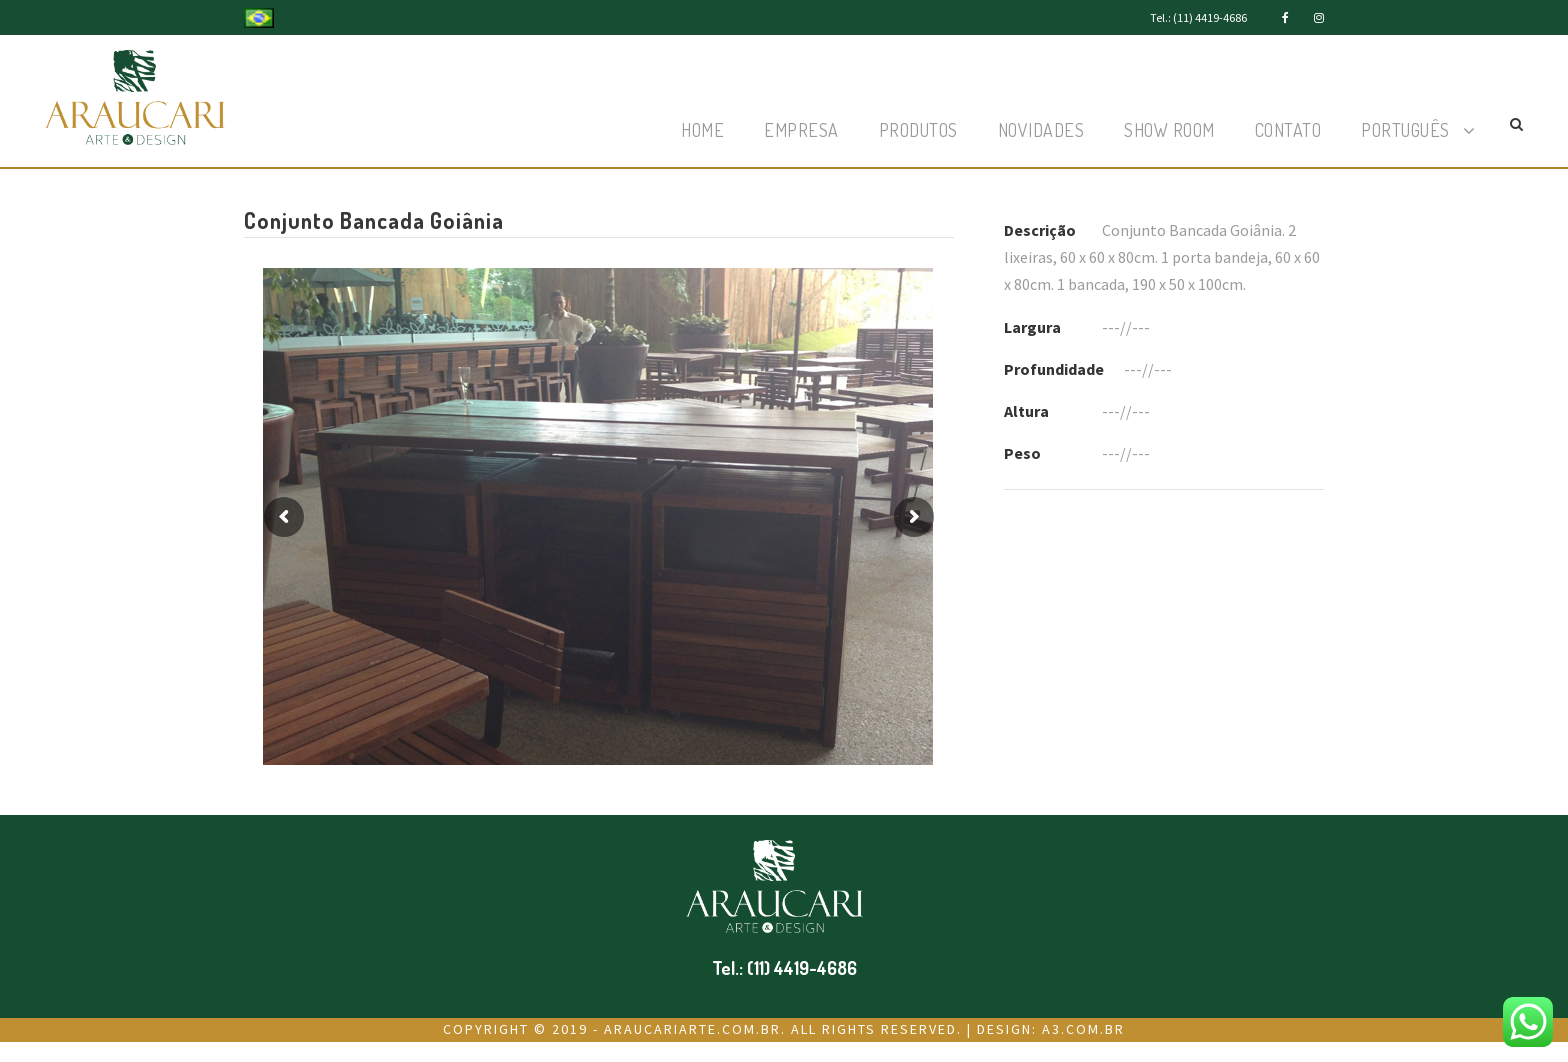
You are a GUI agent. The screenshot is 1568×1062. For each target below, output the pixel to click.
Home (702, 130)
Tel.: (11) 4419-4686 (1198, 17)
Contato (1288, 130)
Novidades (1041, 130)
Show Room (1169, 130)
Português (1405, 130)
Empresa (801, 130)
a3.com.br (1083, 1029)
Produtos (918, 130)
